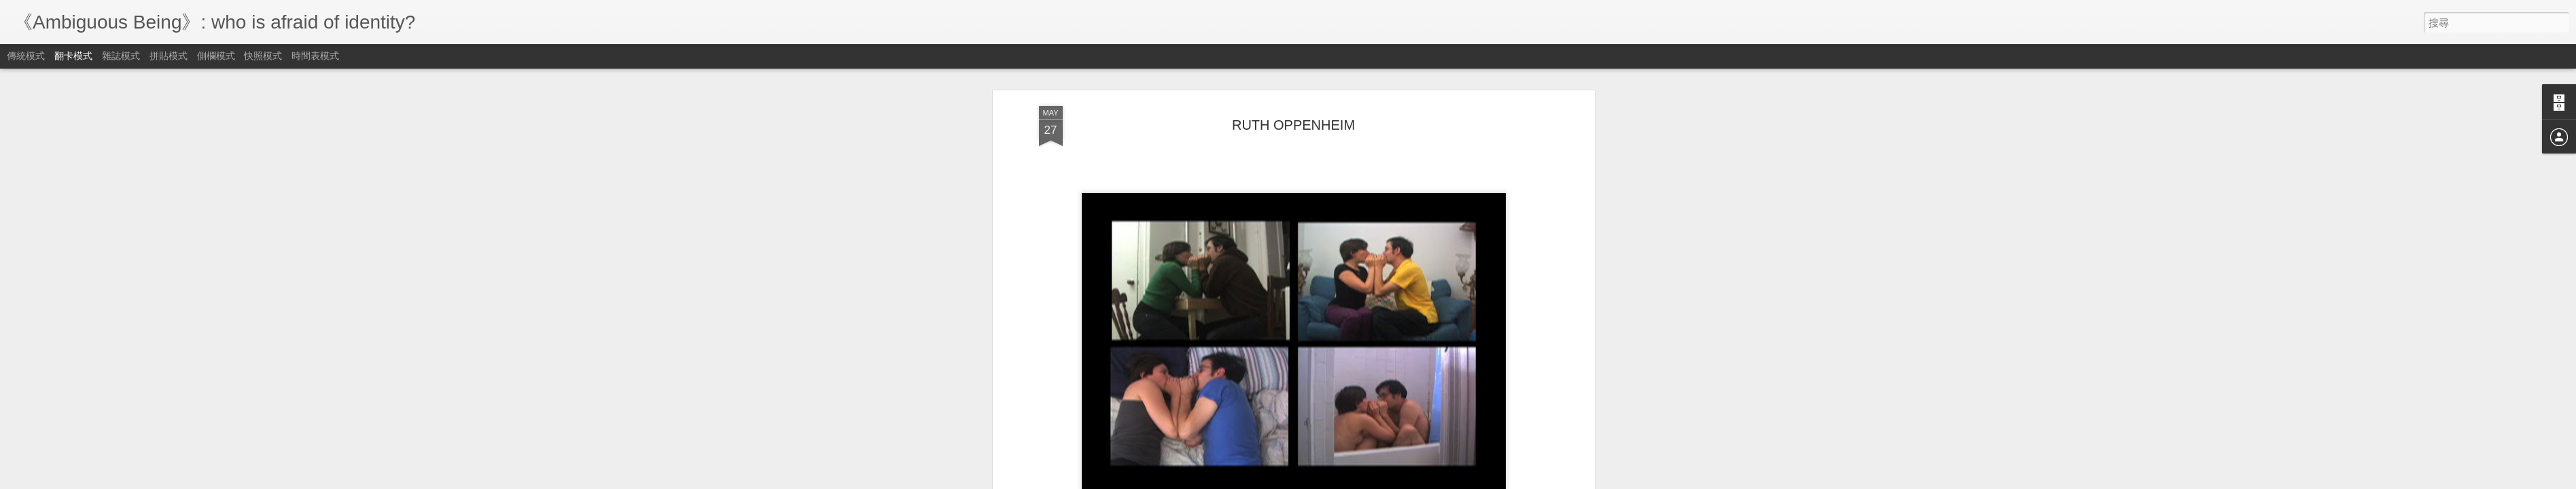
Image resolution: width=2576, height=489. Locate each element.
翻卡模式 (73, 55)
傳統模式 (26, 55)
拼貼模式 (168, 55)
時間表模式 (315, 55)
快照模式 (263, 55)
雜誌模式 (121, 55)
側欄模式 (216, 55)
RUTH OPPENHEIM (1293, 123)
